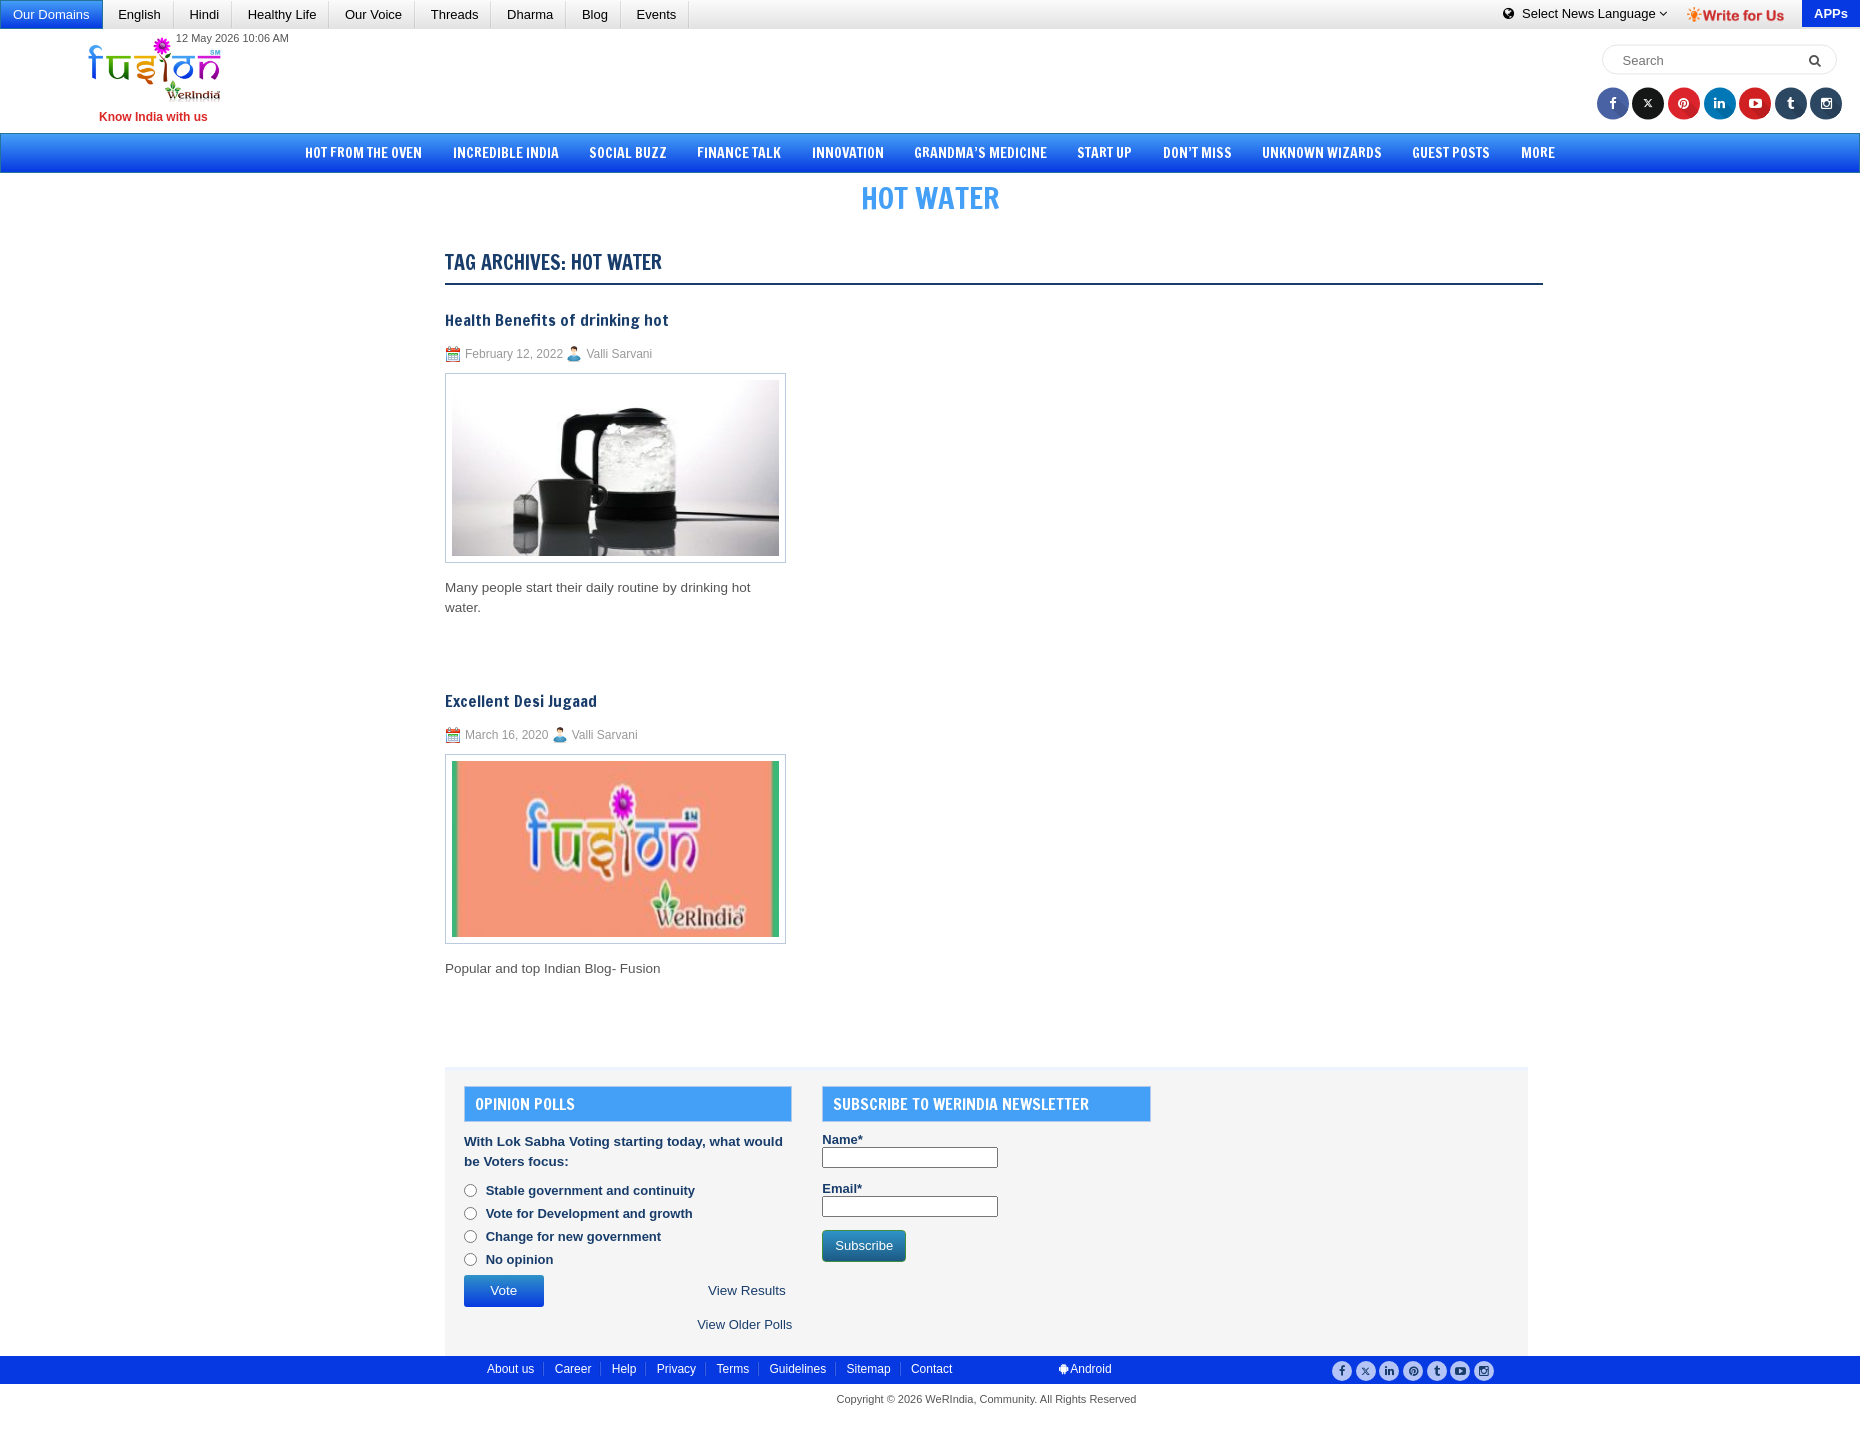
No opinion (520, 1259)
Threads (455, 14)
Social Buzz (628, 153)
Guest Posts (1451, 153)
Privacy (676, 1369)
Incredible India (506, 153)
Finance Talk (739, 153)
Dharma (530, 14)
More (1538, 153)
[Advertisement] (937, 80)
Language (1585, 13)
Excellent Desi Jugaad (521, 701)
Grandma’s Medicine (980, 153)
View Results (747, 1290)
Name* (910, 1150)
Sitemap (869, 1369)
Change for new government (574, 1236)
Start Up (1104, 153)
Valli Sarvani (619, 354)
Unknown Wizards (1322, 153)
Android (1085, 1369)
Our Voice (373, 14)
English (139, 14)
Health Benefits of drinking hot (557, 320)
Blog (595, 14)
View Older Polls (744, 1324)
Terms (732, 1369)
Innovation (848, 153)
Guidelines (797, 1369)
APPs (1831, 13)
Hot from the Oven (363, 153)
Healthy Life (282, 14)
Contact (931, 1369)
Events (657, 14)
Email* (910, 1199)
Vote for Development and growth (589, 1213)
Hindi (204, 14)
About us (510, 1369)
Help (624, 1369)
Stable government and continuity (590, 1190)
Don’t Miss (1197, 153)
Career (573, 1369)
